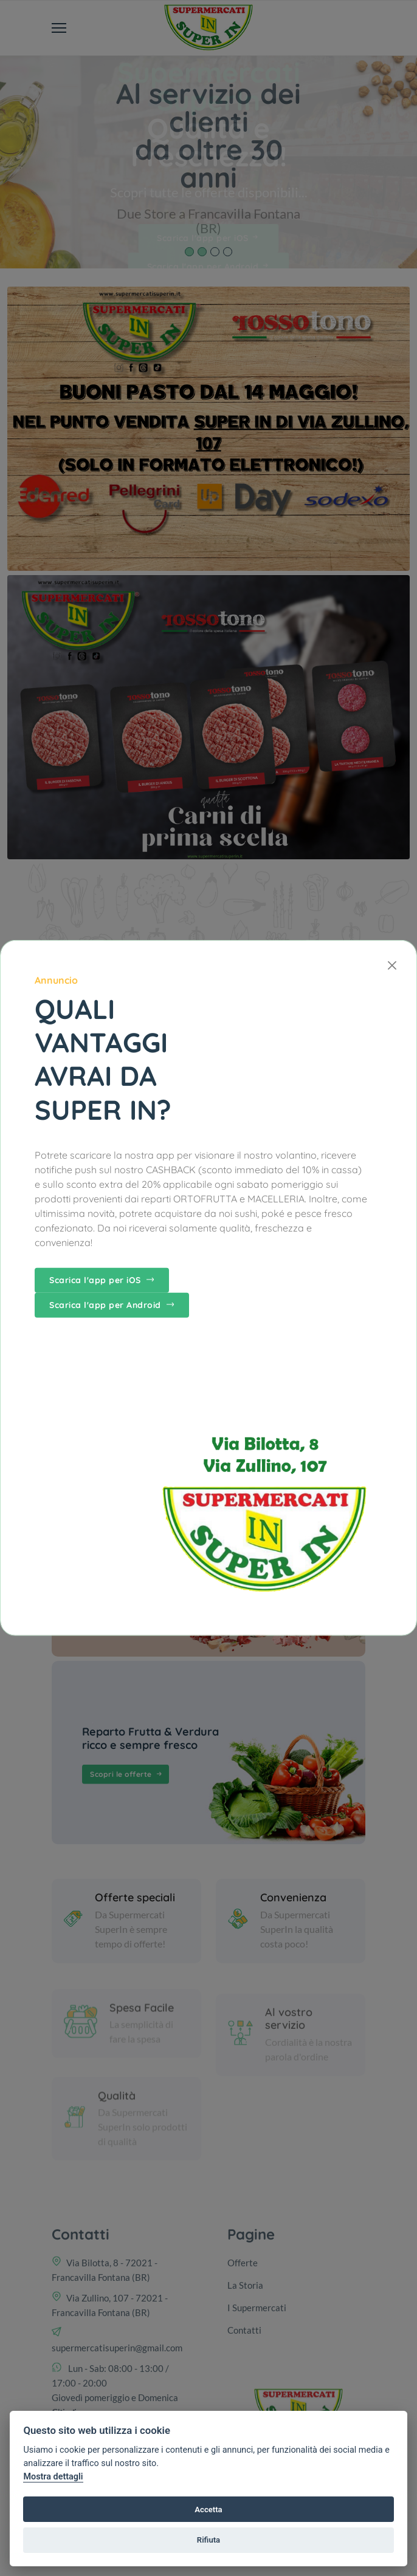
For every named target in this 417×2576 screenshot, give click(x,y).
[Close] (391, 964)
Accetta (208, 2509)
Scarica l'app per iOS (101, 1280)
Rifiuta (208, 2539)
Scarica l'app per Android (111, 1305)
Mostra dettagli (53, 2477)
